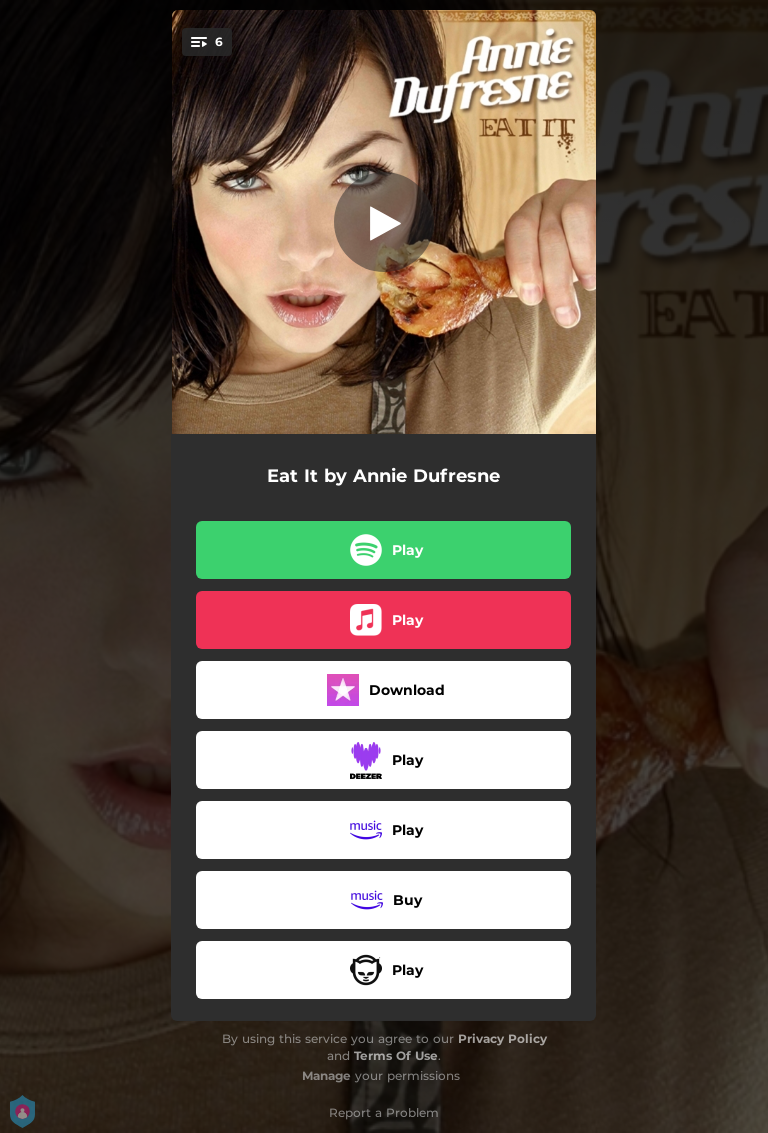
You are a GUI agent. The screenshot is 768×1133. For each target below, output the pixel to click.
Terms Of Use (396, 1055)
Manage (326, 1075)
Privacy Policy (502, 1038)
